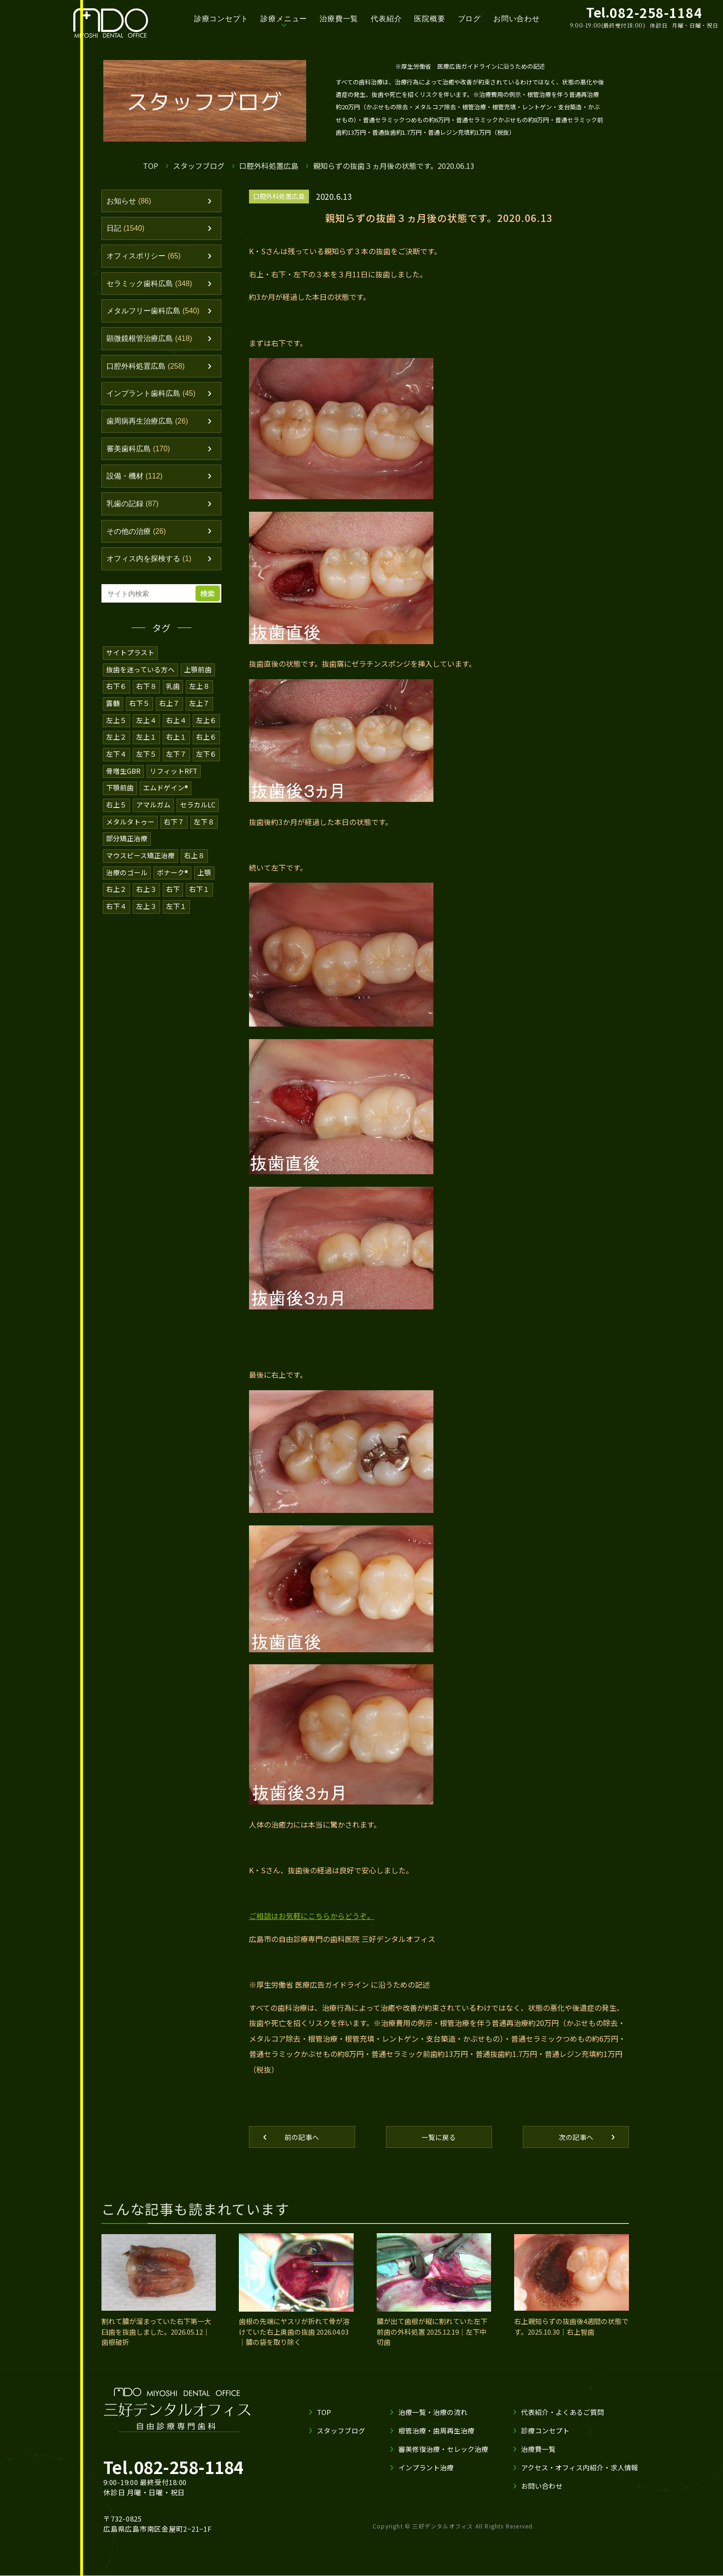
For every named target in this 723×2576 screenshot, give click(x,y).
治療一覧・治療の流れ (433, 2412)
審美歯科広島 (140, 457)
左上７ (199, 714)
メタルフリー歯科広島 (156, 315)
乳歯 (173, 697)
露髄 (113, 714)
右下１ (199, 897)
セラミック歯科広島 (152, 287)
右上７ (169, 714)
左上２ (116, 747)
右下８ (146, 697)
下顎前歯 (120, 797)
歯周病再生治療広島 (150, 429)
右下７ (174, 830)
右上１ (176, 747)
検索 (209, 605)
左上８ (199, 697)
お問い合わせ (516, 19)
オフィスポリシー (146, 258)
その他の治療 (138, 542)
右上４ (176, 730)
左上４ (146, 730)
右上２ (116, 897)
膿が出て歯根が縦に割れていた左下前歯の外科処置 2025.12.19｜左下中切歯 (432, 2332)
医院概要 (429, 19)
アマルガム (153, 814)
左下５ (146, 764)
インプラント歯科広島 (154, 400)
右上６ (206, 747)
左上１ (146, 747)
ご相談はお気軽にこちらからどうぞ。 (311, 1915)
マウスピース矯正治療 (140, 863)
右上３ (146, 897)
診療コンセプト (221, 19)
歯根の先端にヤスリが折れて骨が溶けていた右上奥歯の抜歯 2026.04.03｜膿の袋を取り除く (294, 2332)
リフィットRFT (174, 780)
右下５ (139, 714)
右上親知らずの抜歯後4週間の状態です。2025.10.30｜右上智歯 (571, 2327)
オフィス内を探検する (152, 570)
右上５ (116, 814)
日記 (127, 230)
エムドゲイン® (165, 797)
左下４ (116, 764)
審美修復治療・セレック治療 (443, 2449)
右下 (173, 897)
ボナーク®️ (172, 880)
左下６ (206, 764)
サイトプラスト (130, 664)
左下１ (176, 913)
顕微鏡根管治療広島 (152, 343)
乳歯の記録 (134, 514)
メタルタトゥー (130, 830)
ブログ (469, 19)
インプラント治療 (426, 2468)
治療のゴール (127, 880)
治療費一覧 (339, 19)
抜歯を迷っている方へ (140, 681)
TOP (150, 165)
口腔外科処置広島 (268, 165)
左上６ (206, 730)
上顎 (204, 880)
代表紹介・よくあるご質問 (562, 2412)
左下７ (176, 764)
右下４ (116, 913)
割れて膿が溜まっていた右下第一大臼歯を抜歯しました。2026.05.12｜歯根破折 (156, 2332)
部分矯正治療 (127, 847)
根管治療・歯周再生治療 (436, 2431)
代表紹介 (386, 19)
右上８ (194, 863)
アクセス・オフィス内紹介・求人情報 (579, 2468)
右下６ (116, 697)
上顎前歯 (198, 681)
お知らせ (130, 202)
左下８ (204, 830)
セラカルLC (197, 814)
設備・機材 (136, 485)
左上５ (116, 730)
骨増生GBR (123, 780)
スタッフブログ (199, 165)
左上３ (146, 913)
